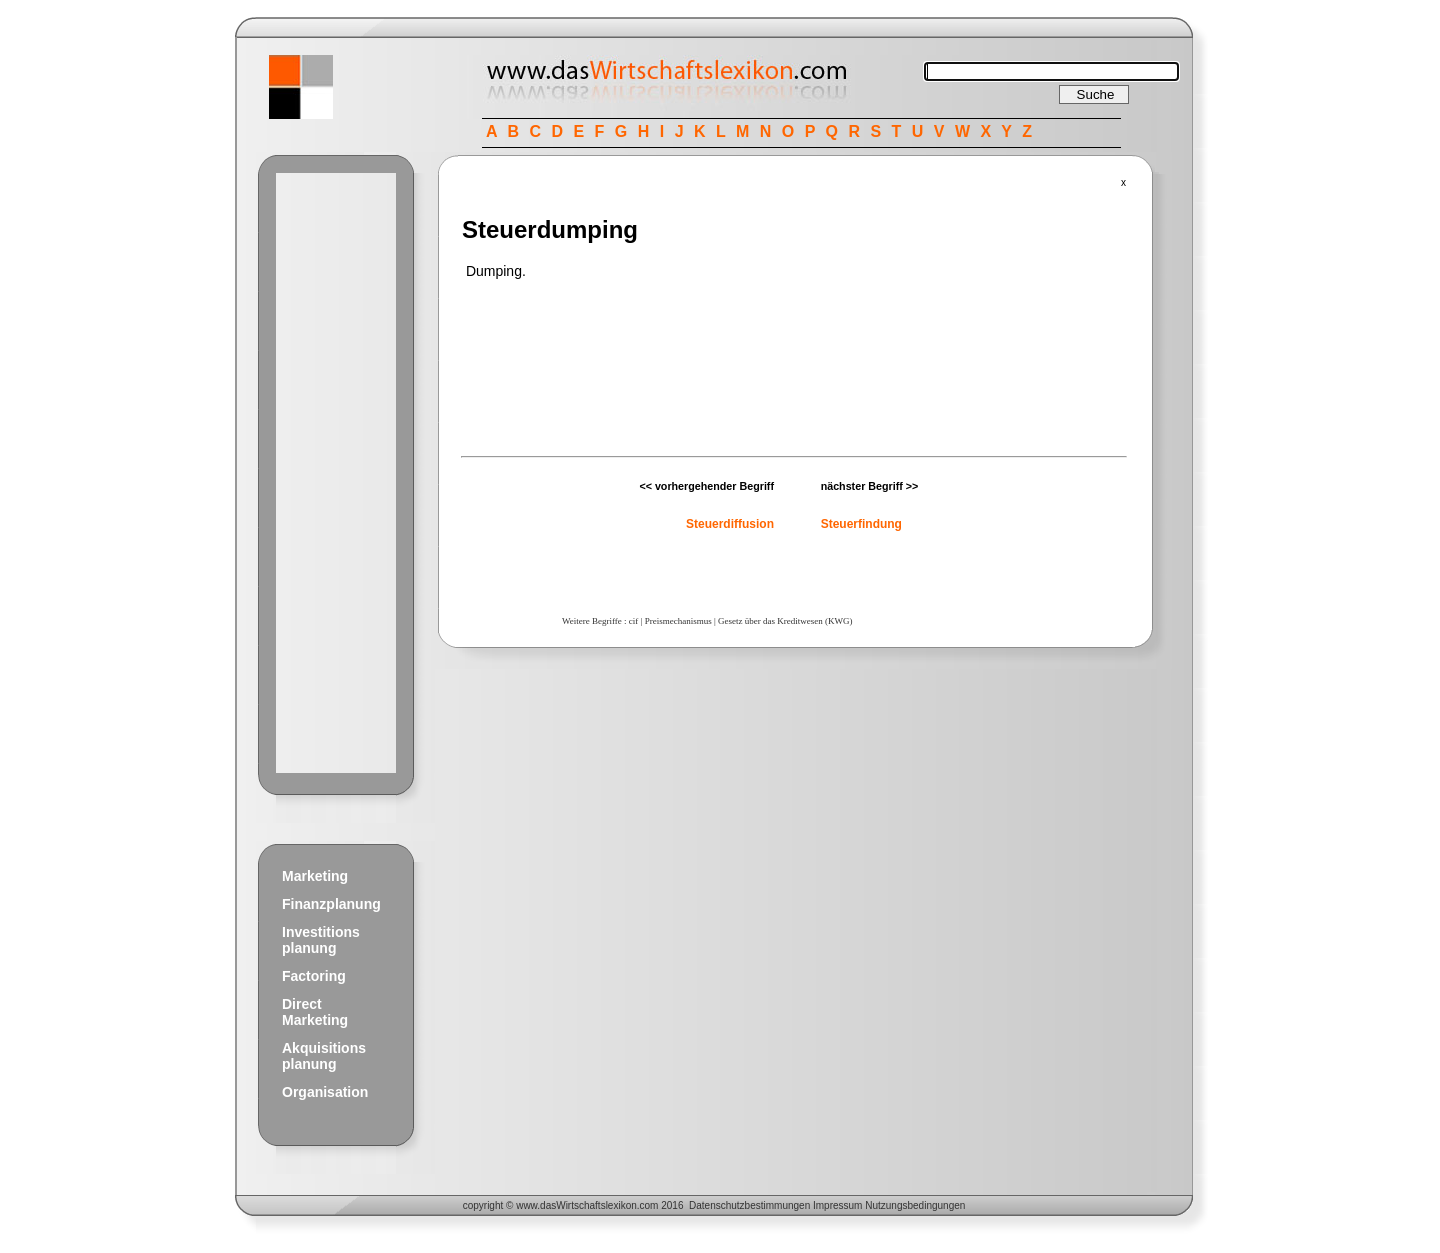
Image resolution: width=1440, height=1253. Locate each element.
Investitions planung (321, 940)
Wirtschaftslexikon (596, 1205)
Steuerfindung (861, 524)
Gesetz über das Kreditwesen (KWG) (785, 621)
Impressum (837, 1205)
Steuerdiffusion (730, 524)
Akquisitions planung (324, 1056)
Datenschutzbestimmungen (749, 1205)
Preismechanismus (678, 621)
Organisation (325, 1092)
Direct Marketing (315, 1012)
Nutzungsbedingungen (915, 1205)
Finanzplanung (331, 904)
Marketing (315, 876)
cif (634, 621)
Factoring (314, 976)
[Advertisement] (336, 473)
